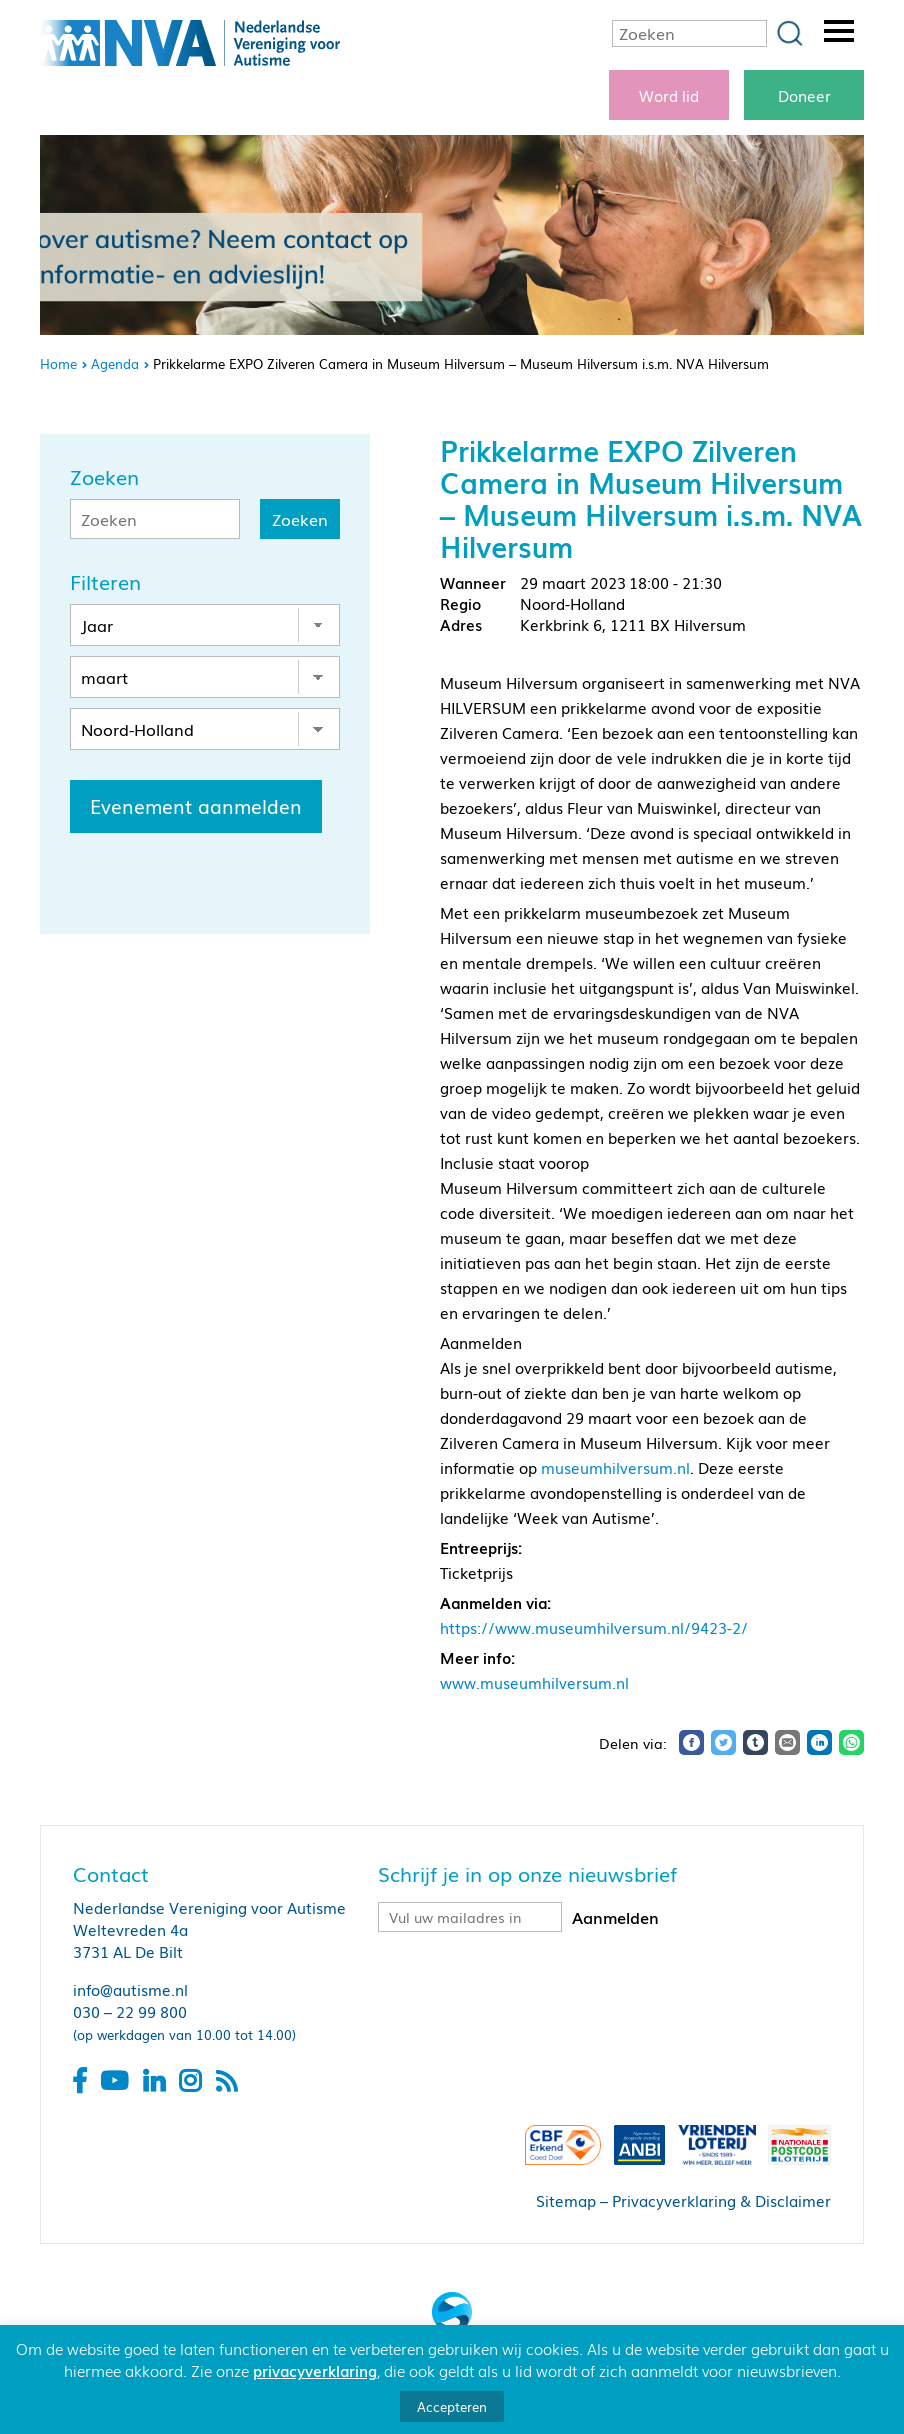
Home (58, 363)
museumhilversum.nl (615, 1467)
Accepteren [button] (452, 2406)
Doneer (804, 95)
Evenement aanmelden (196, 806)
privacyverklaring (315, 2370)
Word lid (669, 95)
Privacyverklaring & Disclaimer (721, 2200)
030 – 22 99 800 (130, 2011)
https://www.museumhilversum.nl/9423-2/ (594, 1627)
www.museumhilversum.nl (534, 1682)
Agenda (115, 363)
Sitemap (566, 2200)
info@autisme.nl (130, 1989)
